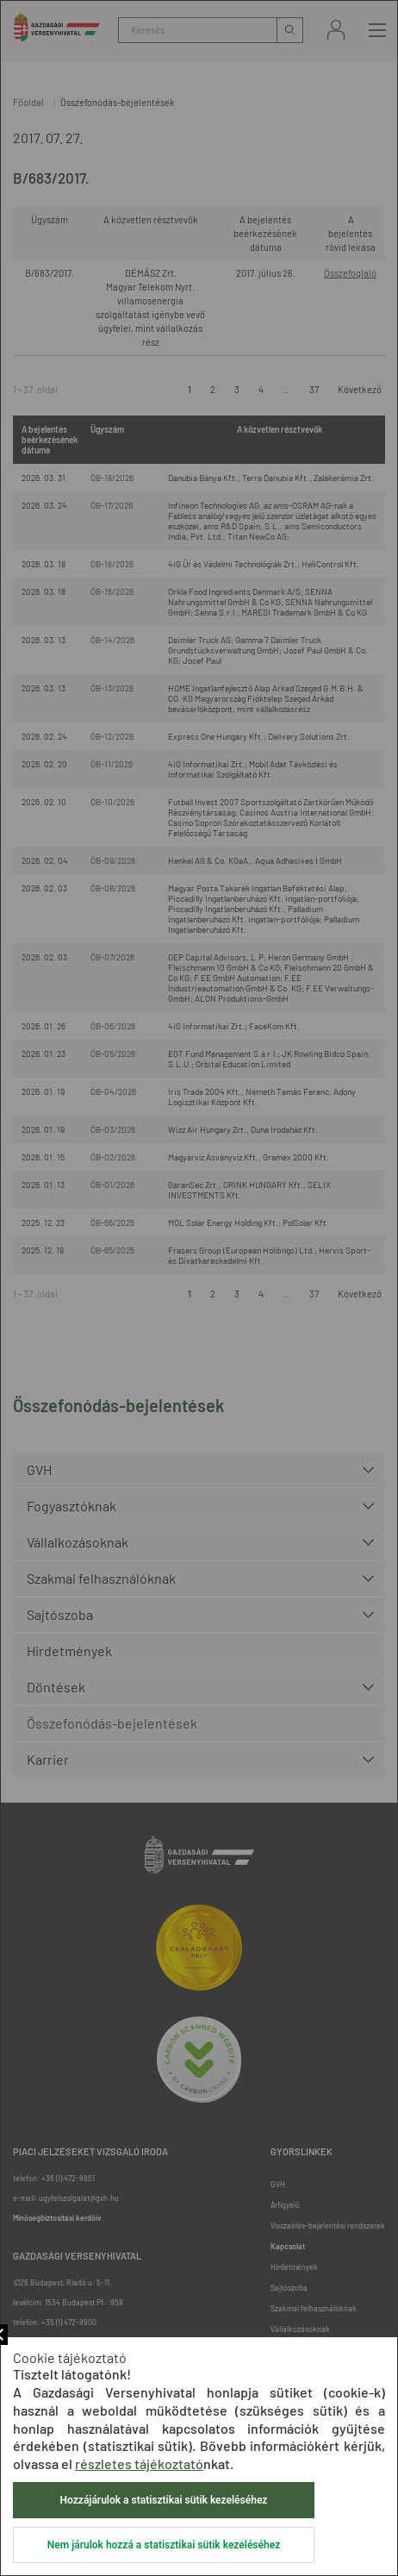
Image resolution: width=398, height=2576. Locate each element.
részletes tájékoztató (139, 2463)
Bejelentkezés (336, 29)
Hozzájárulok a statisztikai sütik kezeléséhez (164, 2500)
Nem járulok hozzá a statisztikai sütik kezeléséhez (163, 2545)
